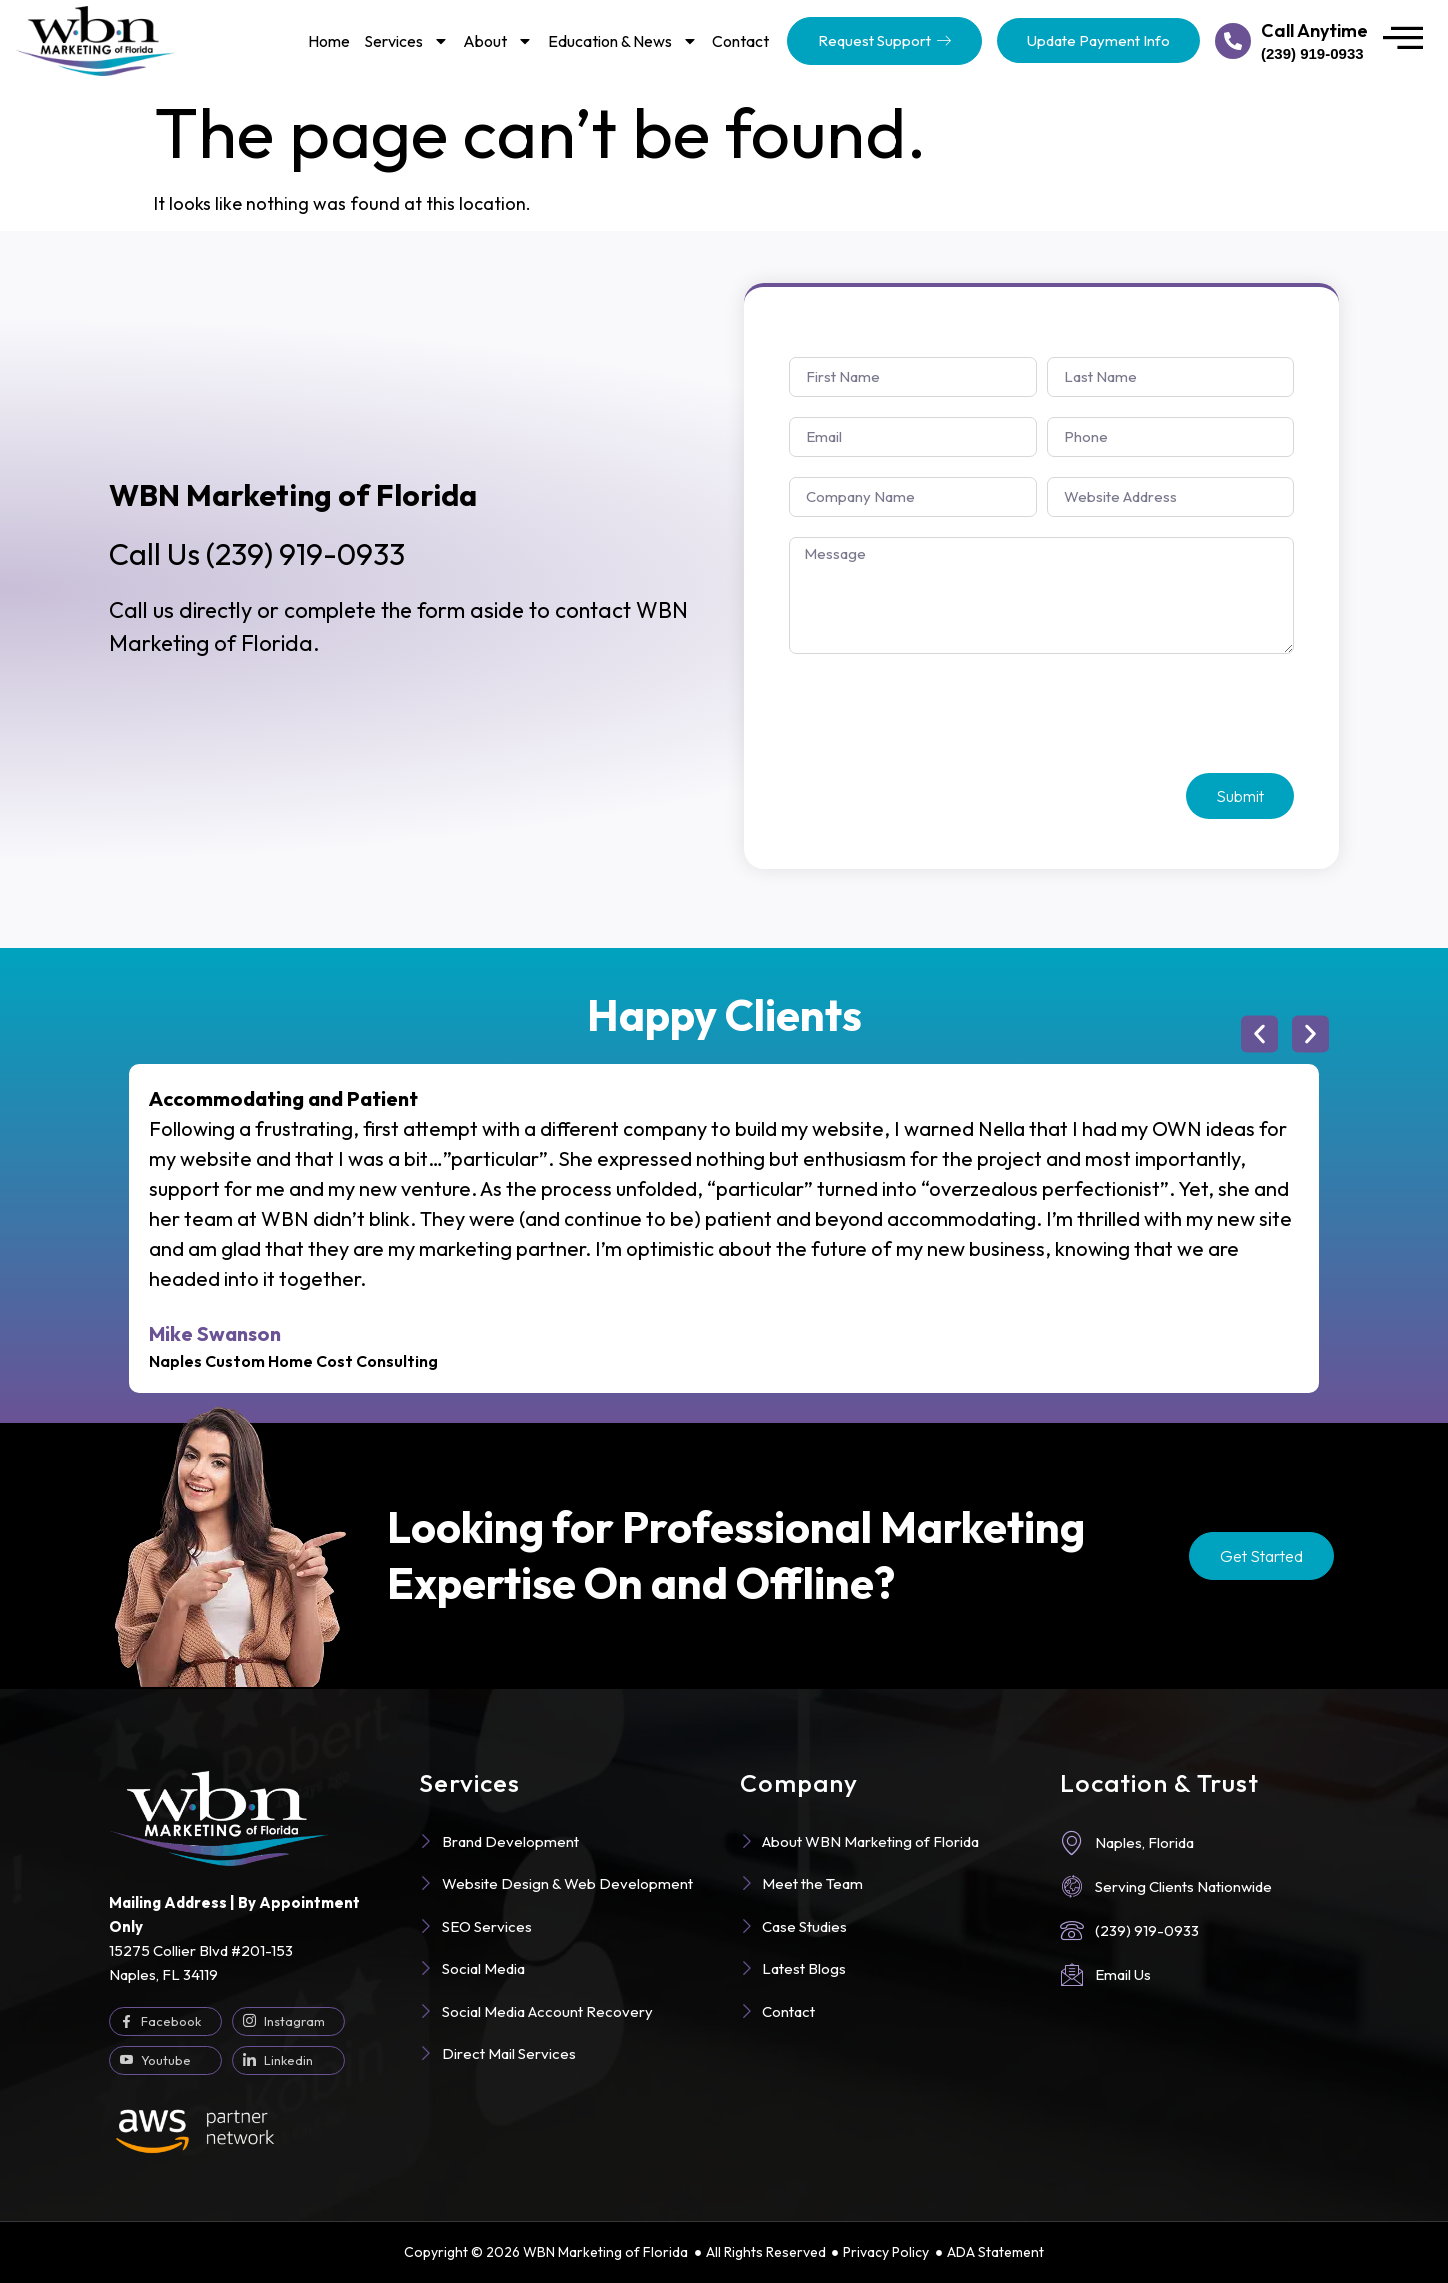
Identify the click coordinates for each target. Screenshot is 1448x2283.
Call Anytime (1314, 30)
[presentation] (941, 714)
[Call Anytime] (1233, 41)
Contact (740, 41)
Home (329, 41)
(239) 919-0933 (257, 554)
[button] (1259, 1034)
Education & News (623, 41)
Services (406, 41)
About (498, 41)
